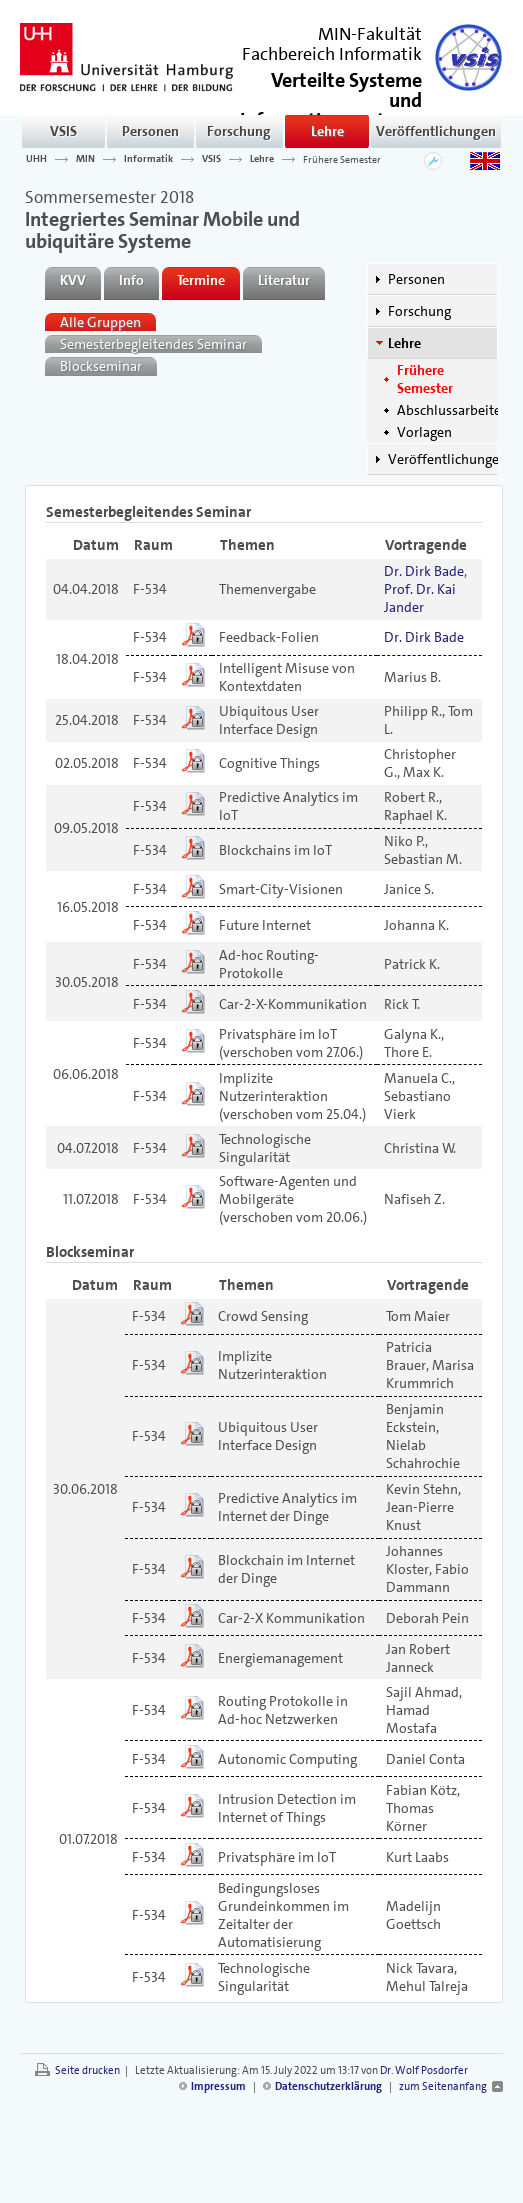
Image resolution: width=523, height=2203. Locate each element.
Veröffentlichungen (436, 131)
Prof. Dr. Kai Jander (420, 598)
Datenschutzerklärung (328, 2086)
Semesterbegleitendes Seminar (153, 344)
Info (131, 280)
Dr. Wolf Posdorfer (424, 2070)
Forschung (239, 131)
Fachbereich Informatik (332, 54)
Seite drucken (87, 2070)
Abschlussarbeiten (453, 410)
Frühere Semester (342, 159)
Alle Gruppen (100, 322)
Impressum (218, 2086)
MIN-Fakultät (370, 34)
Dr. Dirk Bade (424, 571)
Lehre (327, 131)
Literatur (284, 280)
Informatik (148, 159)
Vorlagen (424, 432)
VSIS (63, 131)
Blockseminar (101, 366)
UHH (36, 159)
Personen (150, 131)
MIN (85, 159)
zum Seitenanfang (443, 2086)
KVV (73, 280)
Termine (201, 280)
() (331, 108)
